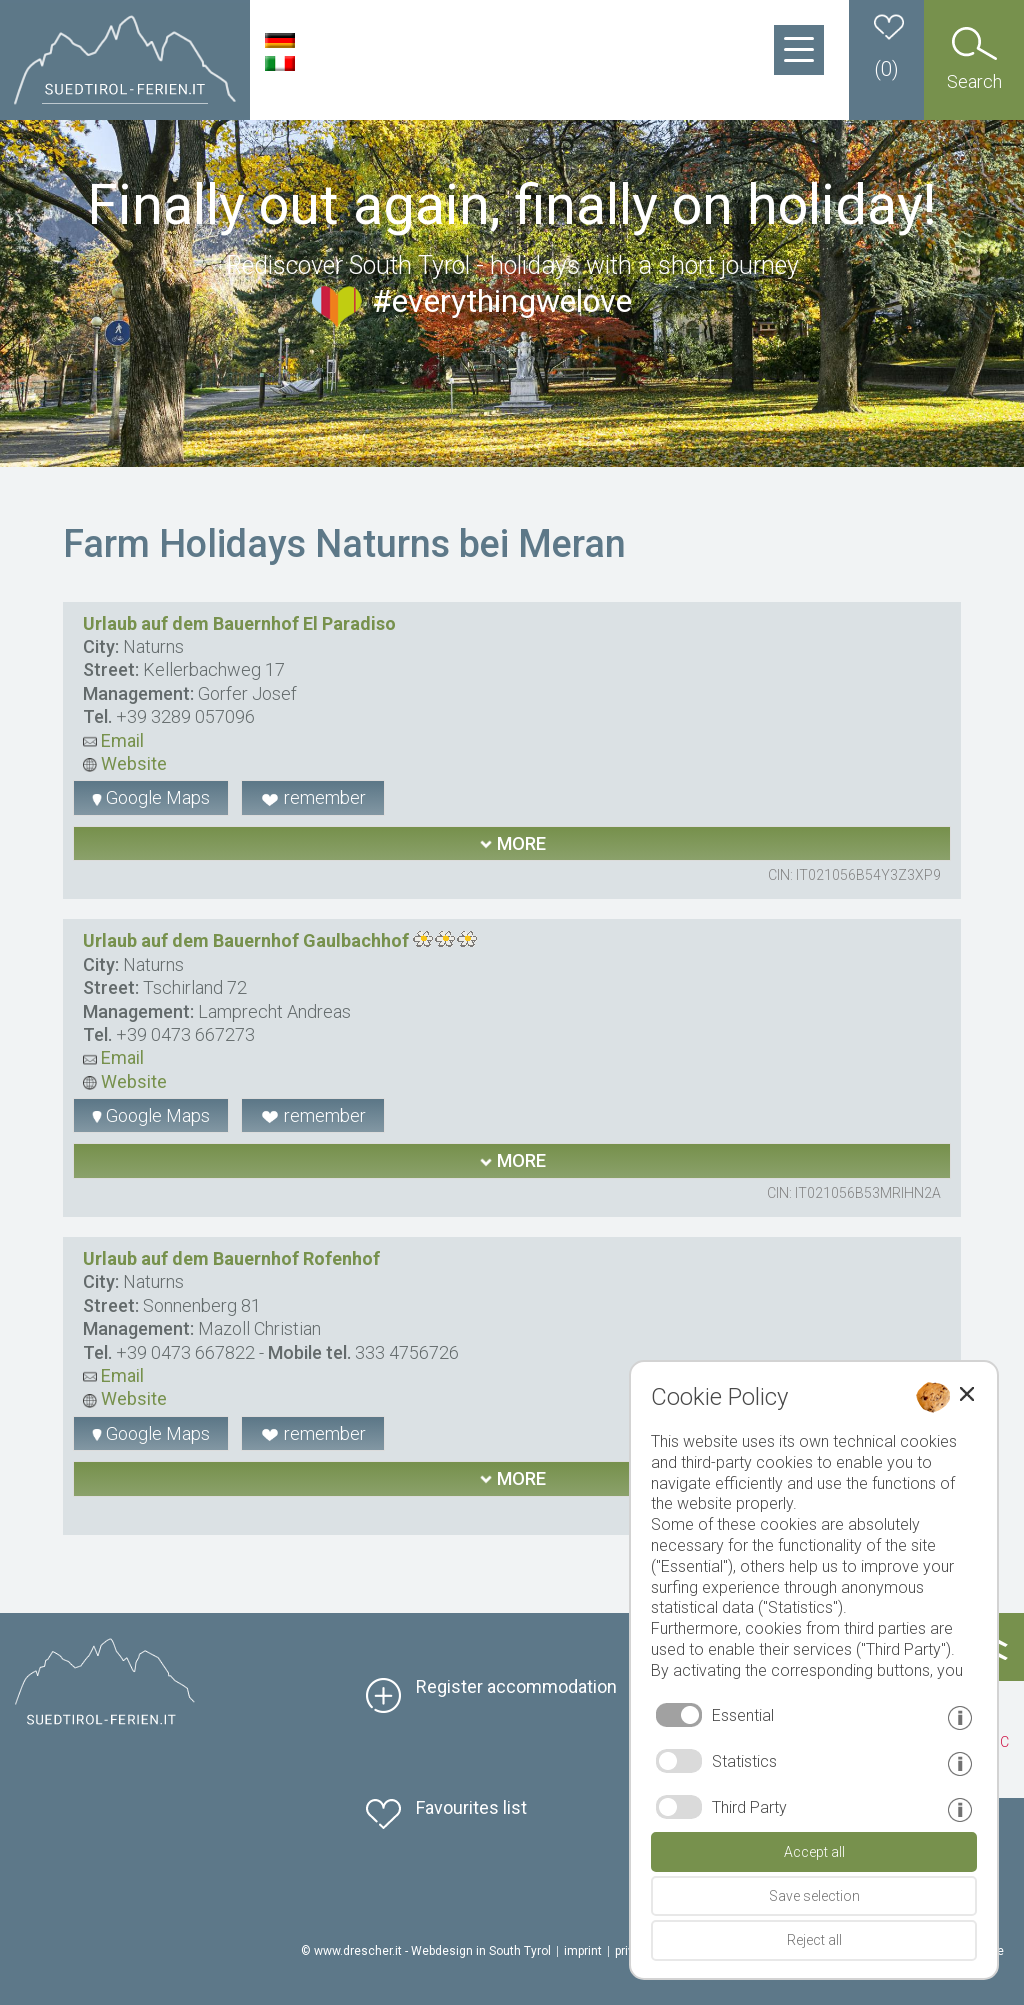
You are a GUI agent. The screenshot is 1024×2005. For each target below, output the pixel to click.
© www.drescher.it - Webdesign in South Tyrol (426, 1951)
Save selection (814, 1896)
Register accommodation (516, 1686)
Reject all (814, 1940)
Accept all (814, 1852)
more (512, 843)
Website (125, 763)
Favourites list (471, 1807)
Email (113, 740)
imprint (583, 1951)
